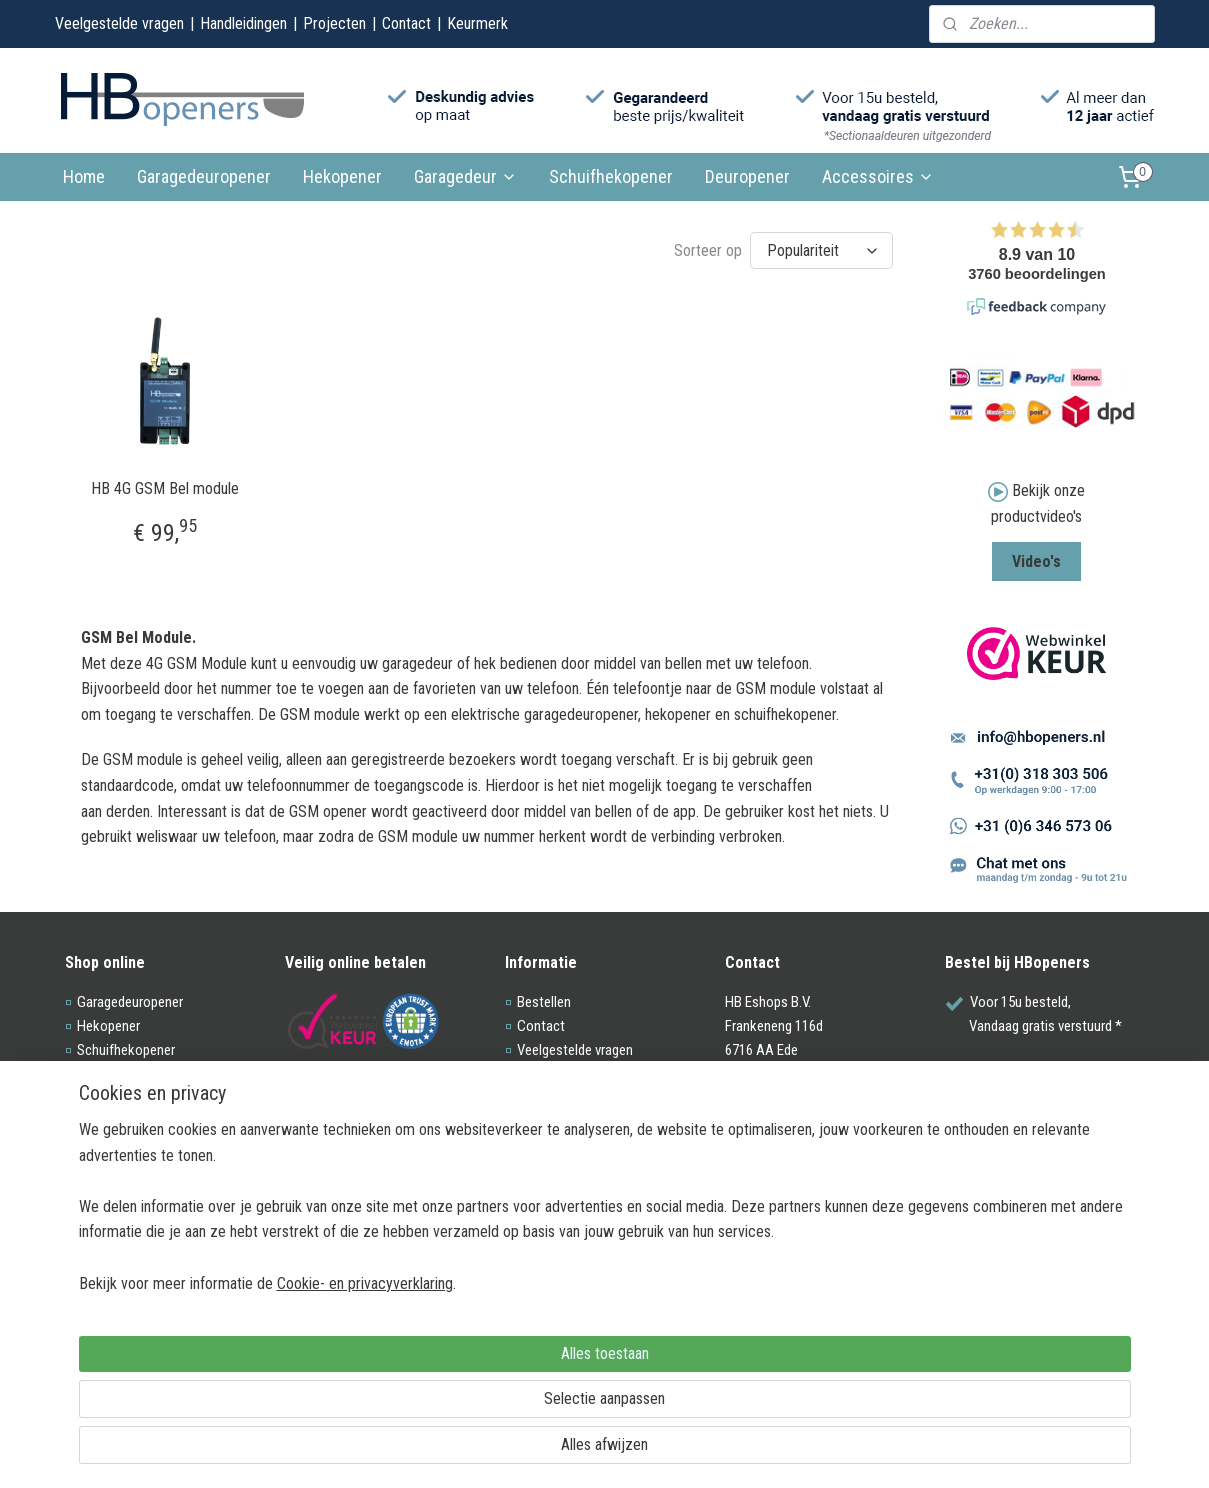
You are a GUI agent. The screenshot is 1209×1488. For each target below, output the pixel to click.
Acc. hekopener (122, 1122)
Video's (1036, 561)
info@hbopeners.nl (794, 1122)
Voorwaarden (556, 1122)
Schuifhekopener (611, 176)
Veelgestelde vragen (119, 23)
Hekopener (342, 176)
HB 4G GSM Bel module (164, 486)
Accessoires (878, 176)
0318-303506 (778, 1146)
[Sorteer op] (821, 249)
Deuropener (747, 176)
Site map (542, 1170)
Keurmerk (477, 23)
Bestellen (544, 1002)
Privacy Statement (570, 1146)
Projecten (334, 23)
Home (84, 176)
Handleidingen (243, 23)
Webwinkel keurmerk (577, 1098)
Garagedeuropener (204, 176)
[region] (473, 1373)
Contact (406, 23)
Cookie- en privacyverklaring (341, 1450)
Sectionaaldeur (120, 1074)
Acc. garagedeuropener (143, 1098)
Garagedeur (465, 176)
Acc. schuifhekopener (140, 1146)
